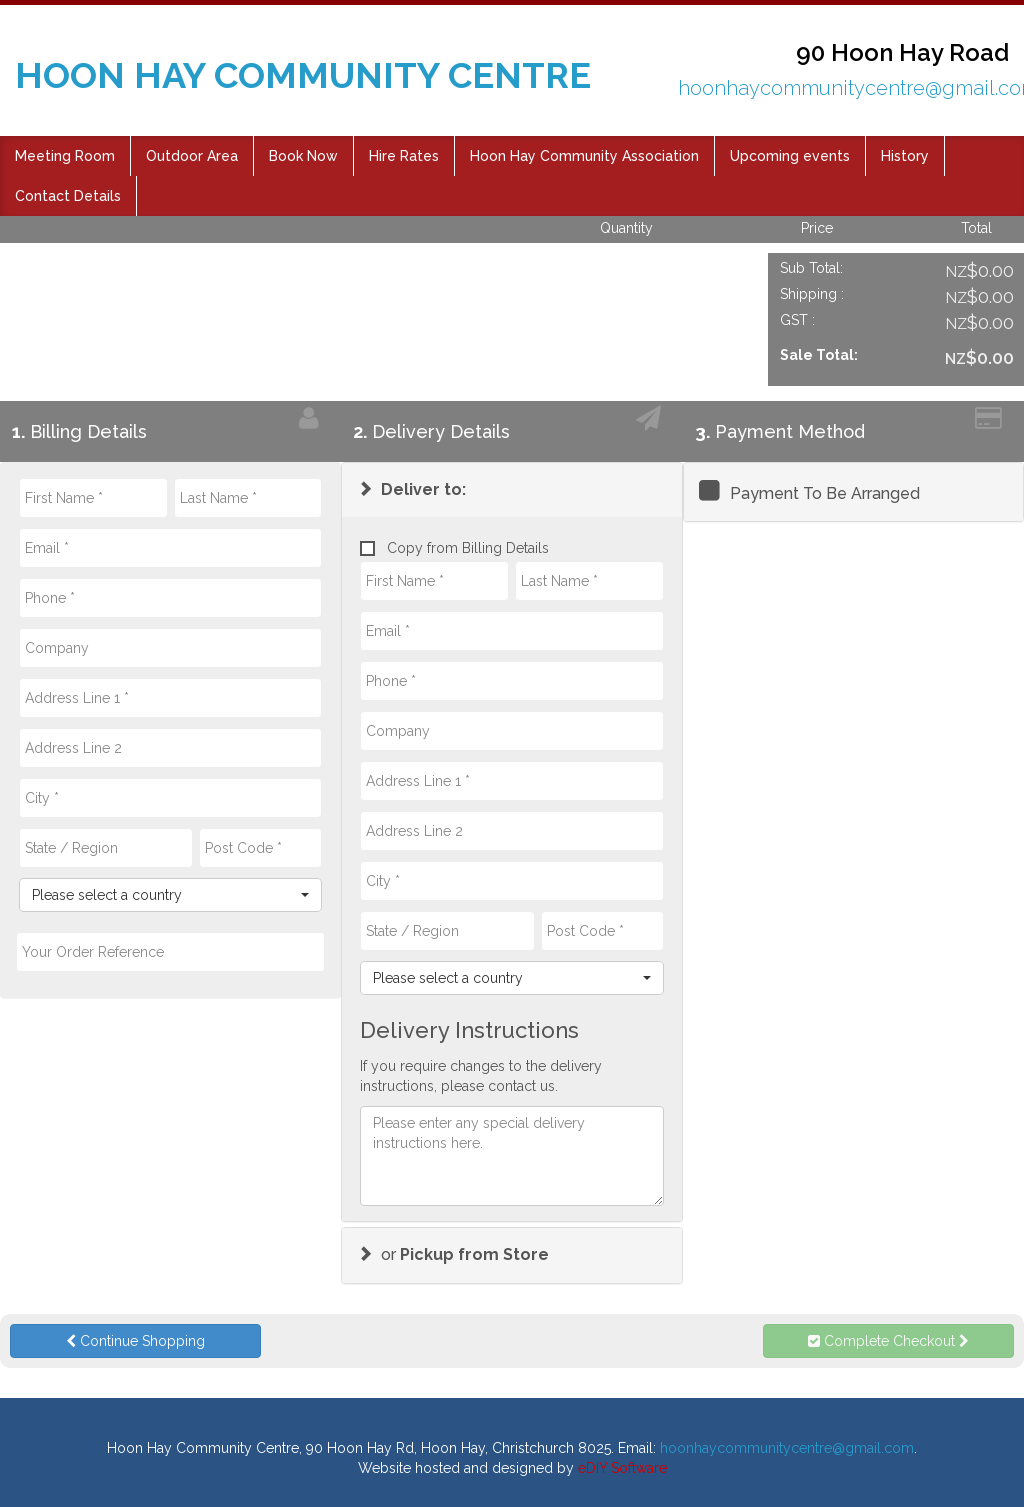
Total (976, 228)
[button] (411, 489)
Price (817, 228)
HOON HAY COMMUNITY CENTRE (303, 75)
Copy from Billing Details (454, 550)
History (905, 156)
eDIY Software (622, 1468)
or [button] (453, 1254)
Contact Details (68, 196)
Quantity (626, 228)
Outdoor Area (192, 156)
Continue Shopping (135, 1341)
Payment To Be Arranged (825, 493)
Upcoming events (790, 156)
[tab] (511, 490)
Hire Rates (404, 156)
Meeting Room (65, 156)
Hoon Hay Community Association (584, 156)
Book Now (303, 156)
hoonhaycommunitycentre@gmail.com (787, 1448)
